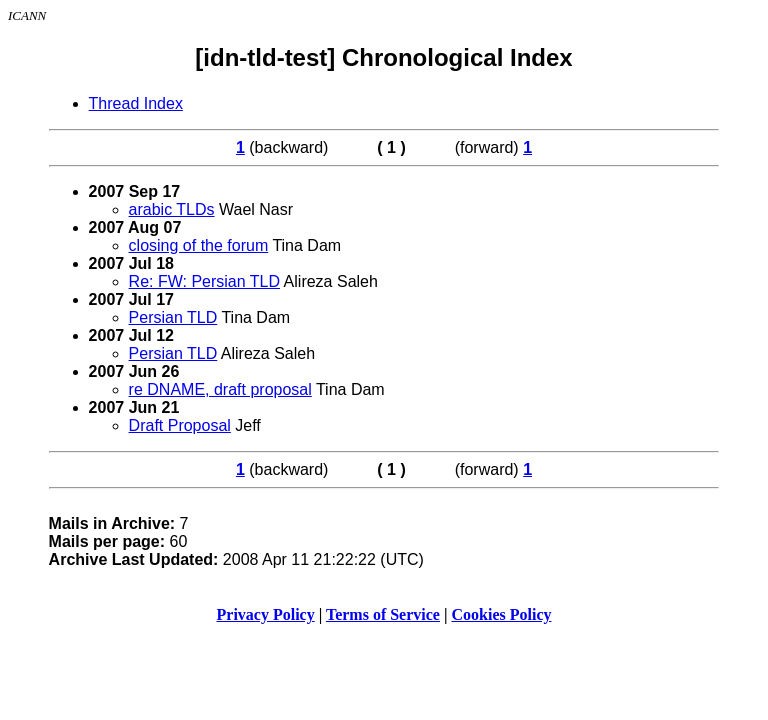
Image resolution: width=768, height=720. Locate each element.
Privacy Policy (266, 614)
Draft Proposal (180, 425)
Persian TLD (173, 317)
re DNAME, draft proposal (220, 389)
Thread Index (136, 103)
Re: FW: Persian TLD (204, 281)
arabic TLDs (172, 209)
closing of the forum (199, 245)
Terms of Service (383, 614)
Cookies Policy (502, 614)
